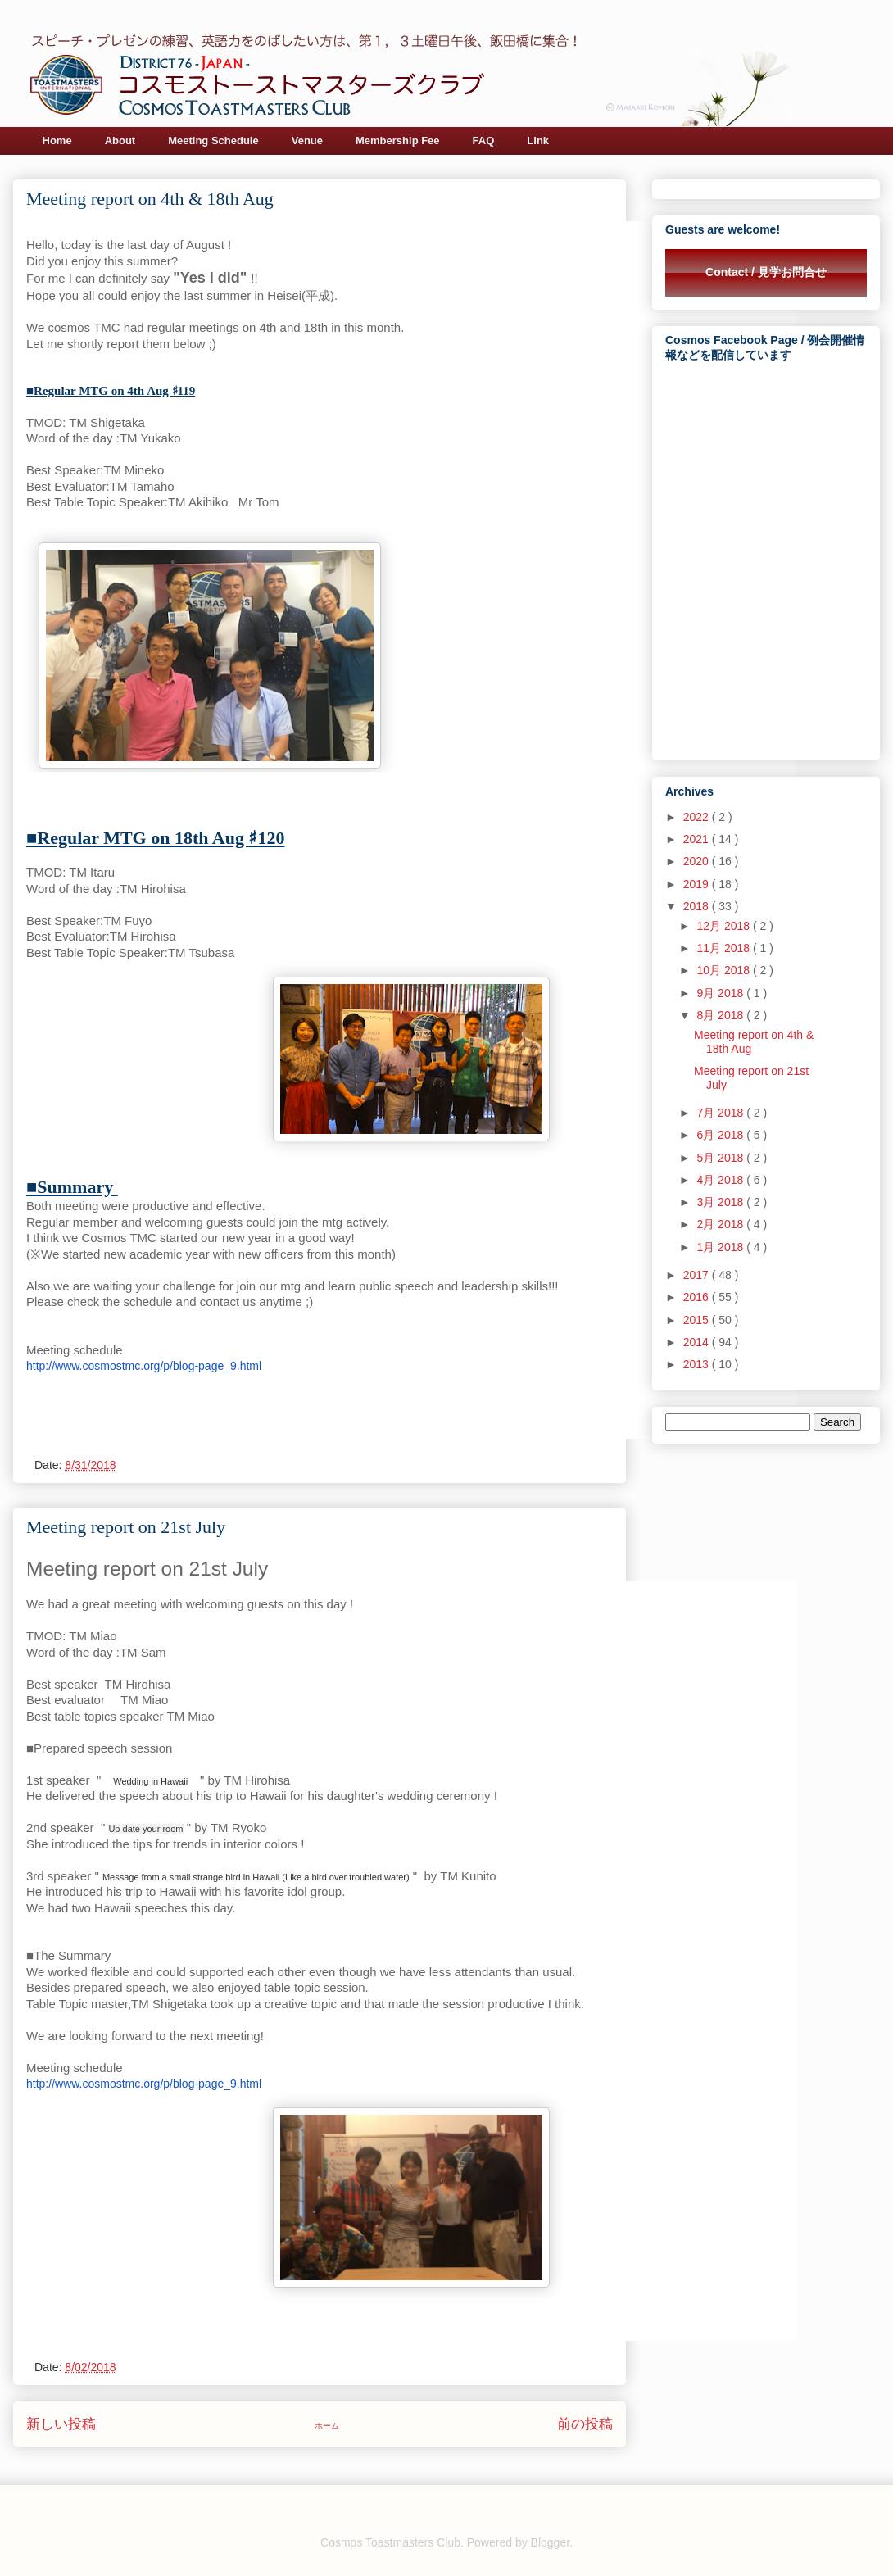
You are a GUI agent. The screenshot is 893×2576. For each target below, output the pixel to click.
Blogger (550, 2542)
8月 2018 (721, 1015)
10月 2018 (724, 970)
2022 (697, 816)
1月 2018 (721, 1247)
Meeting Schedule (213, 140)
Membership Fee (398, 140)
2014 (697, 1342)
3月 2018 (721, 1202)
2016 (697, 1297)
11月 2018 (724, 948)
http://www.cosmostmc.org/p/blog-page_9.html (143, 1365)
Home (57, 140)
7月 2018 (721, 1112)
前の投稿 (585, 2424)
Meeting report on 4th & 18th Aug (150, 198)
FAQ (484, 140)
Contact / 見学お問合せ (766, 272)
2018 (697, 906)
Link (538, 140)
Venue (307, 140)
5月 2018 (721, 1157)
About (120, 140)
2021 (697, 839)
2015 (697, 1320)
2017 (697, 1274)
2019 (697, 884)
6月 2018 (721, 1134)
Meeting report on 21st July (125, 1527)
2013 (697, 1364)
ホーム (327, 2425)
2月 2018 (721, 1224)
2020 (697, 861)
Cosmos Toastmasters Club (390, 2542)
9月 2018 (721, 993)
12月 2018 (724, 925)
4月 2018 (721, 1179)
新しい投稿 (61, 2424)
